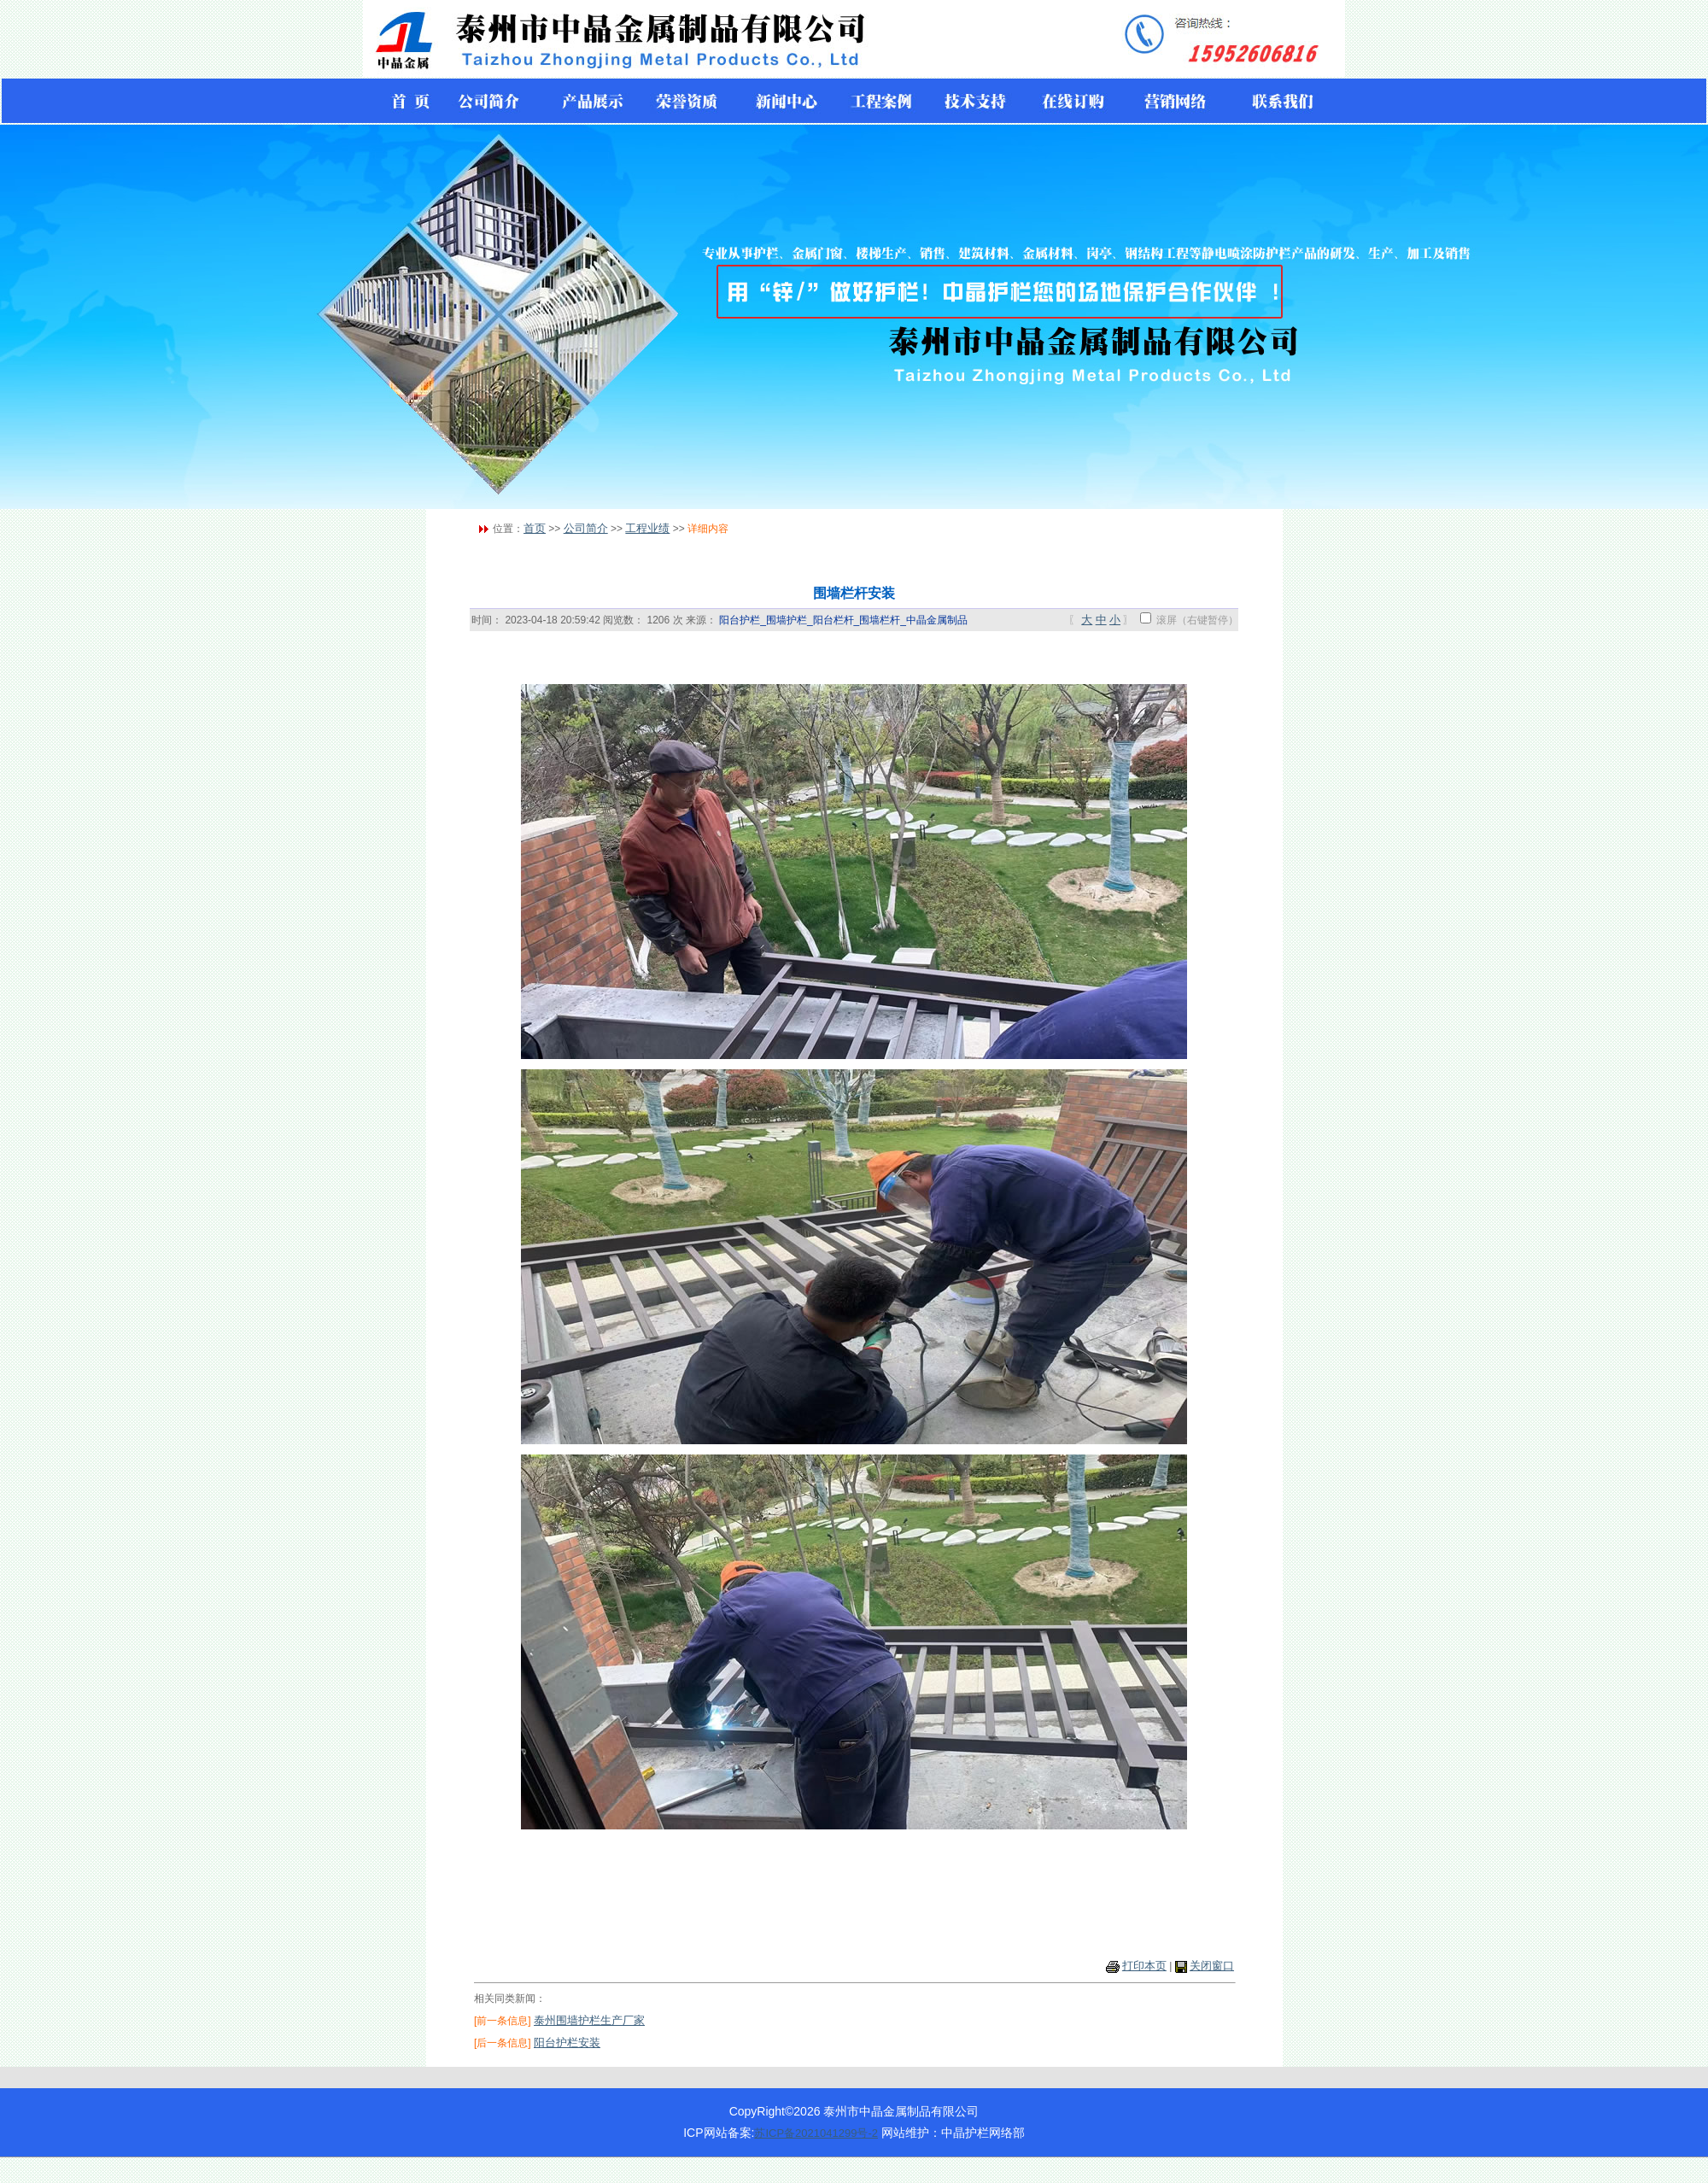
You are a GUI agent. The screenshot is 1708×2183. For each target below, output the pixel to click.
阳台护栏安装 (567, 2042)
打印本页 (1144, 1965)
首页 (535, 528)
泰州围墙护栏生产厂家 (589, 2020)
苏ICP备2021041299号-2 (816, 2133)
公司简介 (586, 528)
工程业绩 (647, 528)
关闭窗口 (1212, 1965)
